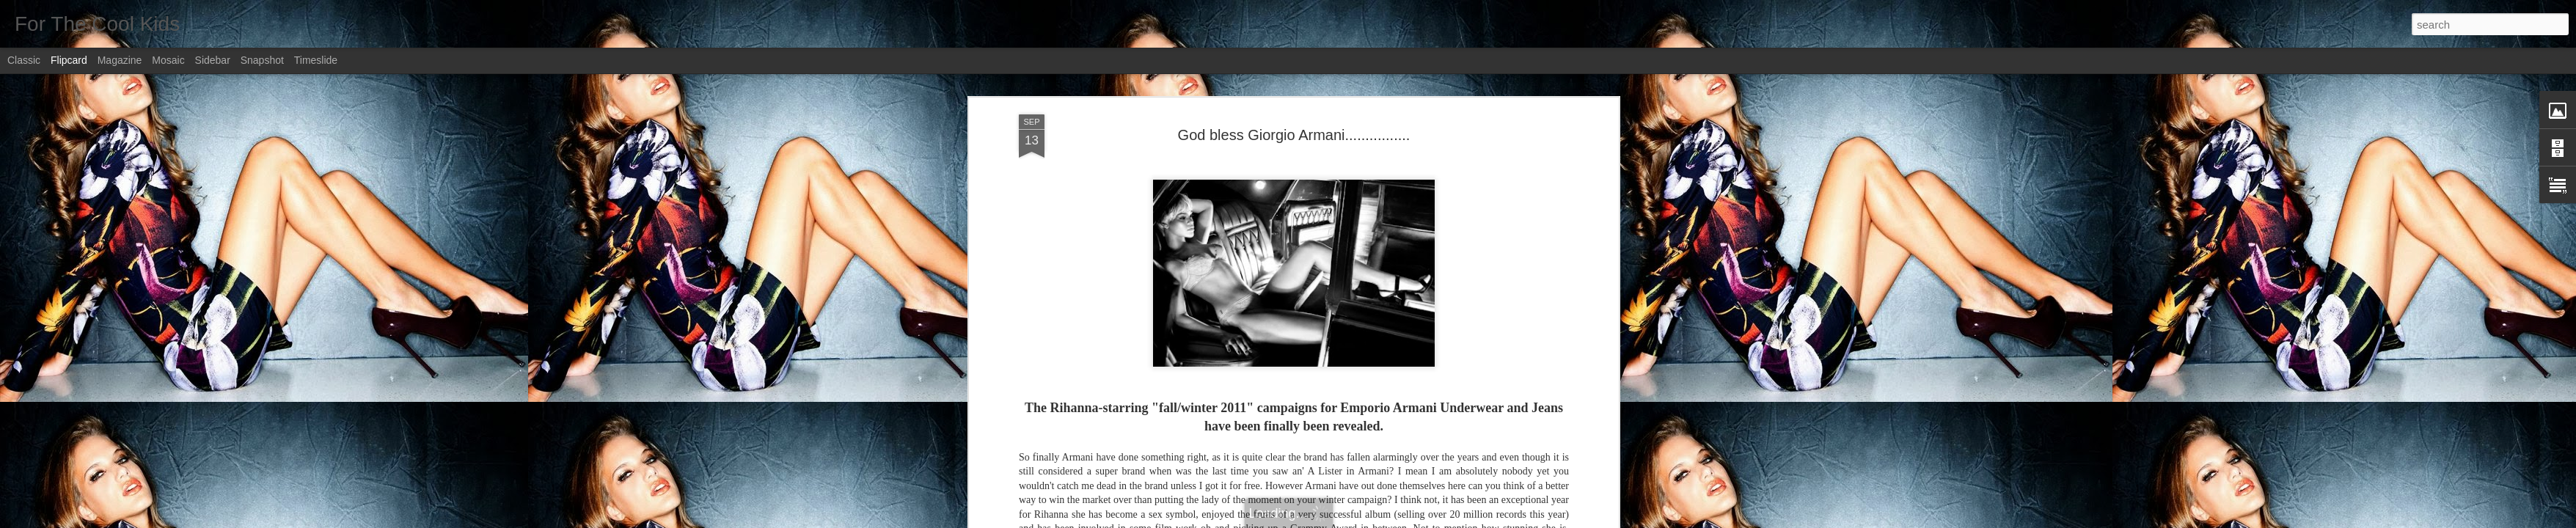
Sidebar (212, 60)
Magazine (120, 60)
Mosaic (168, 60)
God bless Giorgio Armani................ (1294, 135)
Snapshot (262, 60)
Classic (23, 60)
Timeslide (315, 60)
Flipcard (69, 60)
